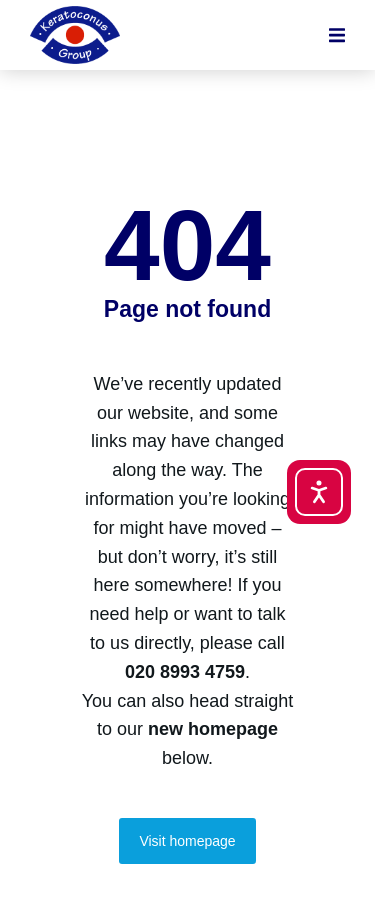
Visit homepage (187, 841)
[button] (337, 35)
